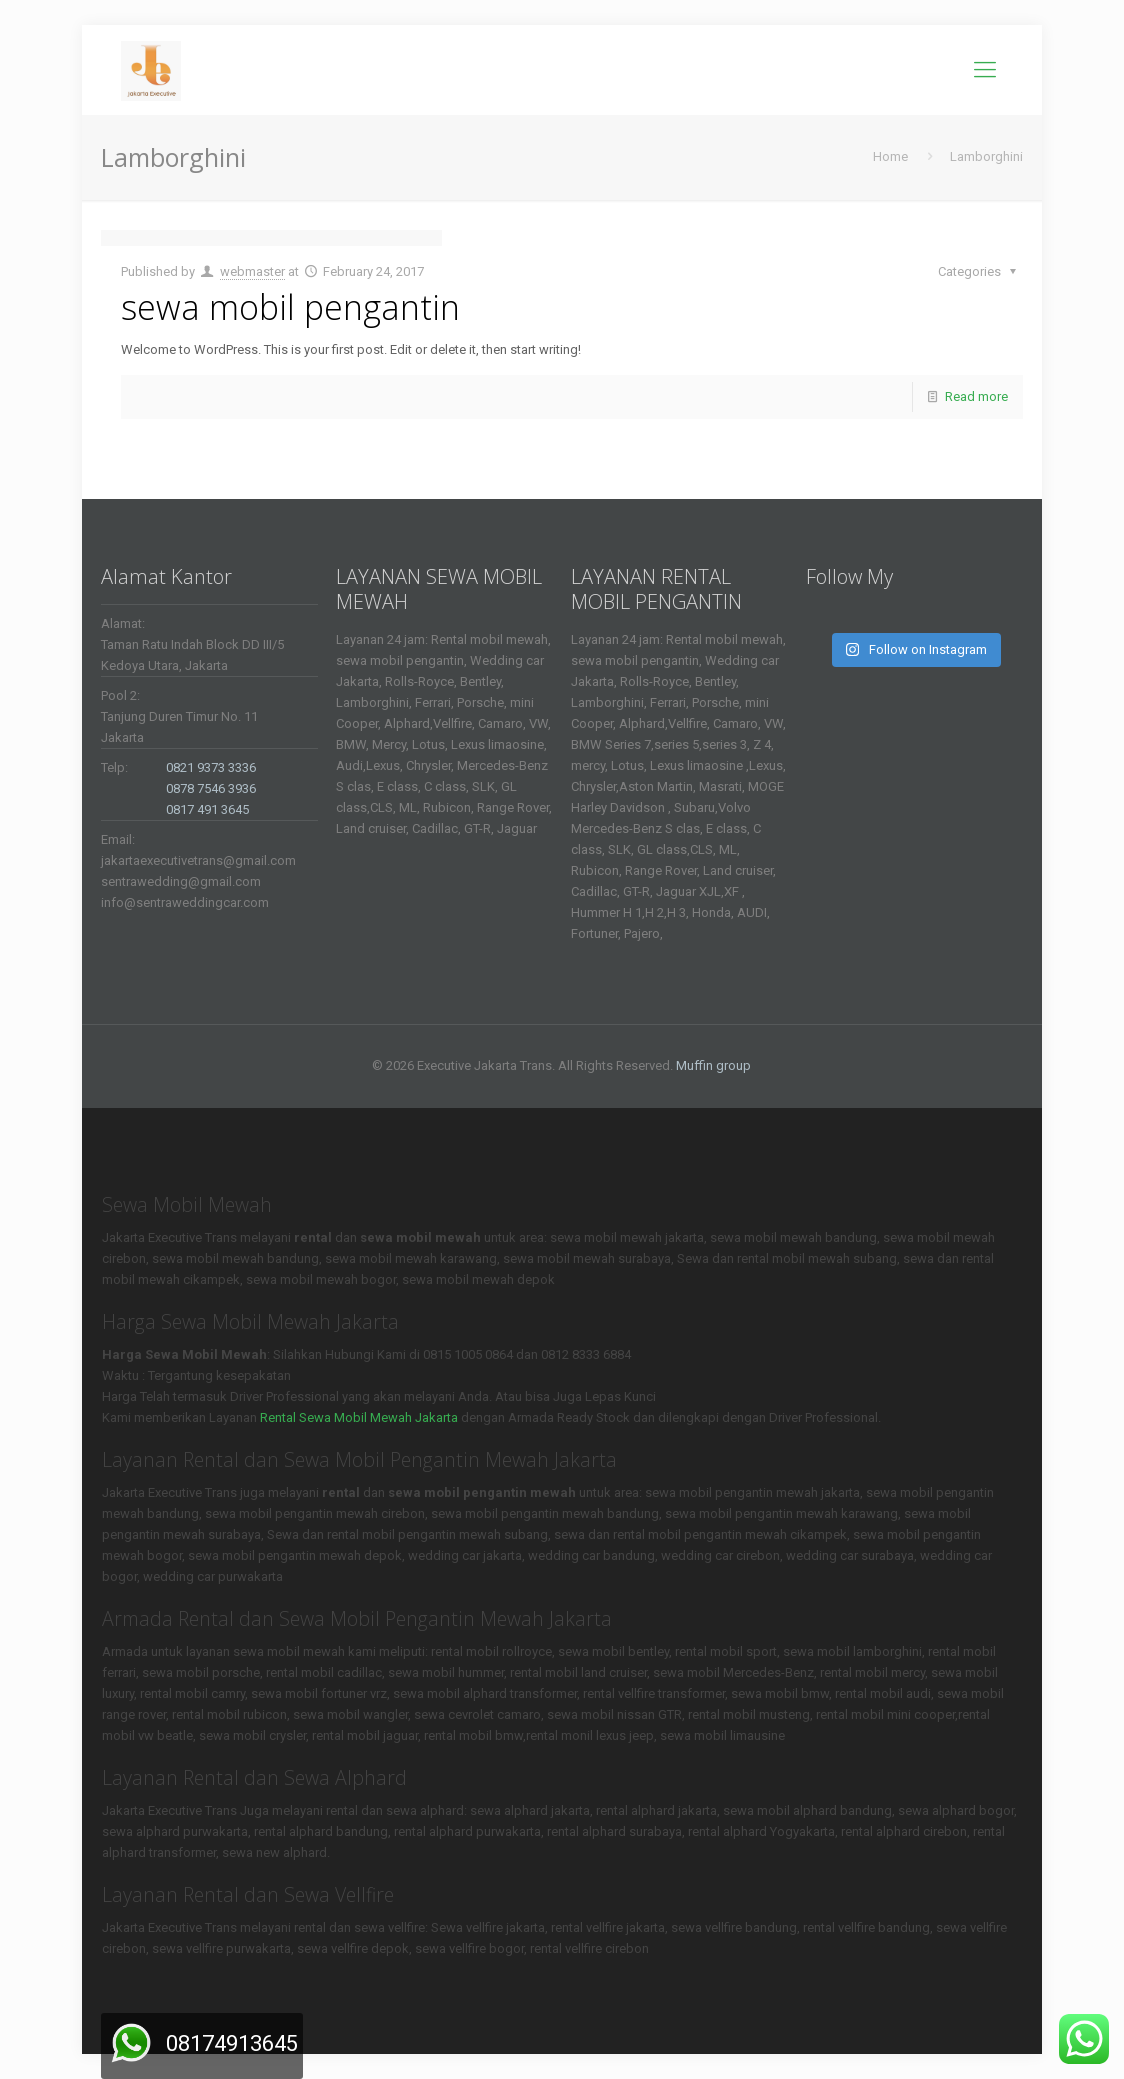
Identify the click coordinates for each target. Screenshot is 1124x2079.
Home (890, 156)
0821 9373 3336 (211, 767)
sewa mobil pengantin (290, 307)
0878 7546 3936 (211, 788)
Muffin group (713, 1065)
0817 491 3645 (207, 809)
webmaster (252, 271)
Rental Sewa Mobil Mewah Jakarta (359, 1417)
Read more (976, 396)
